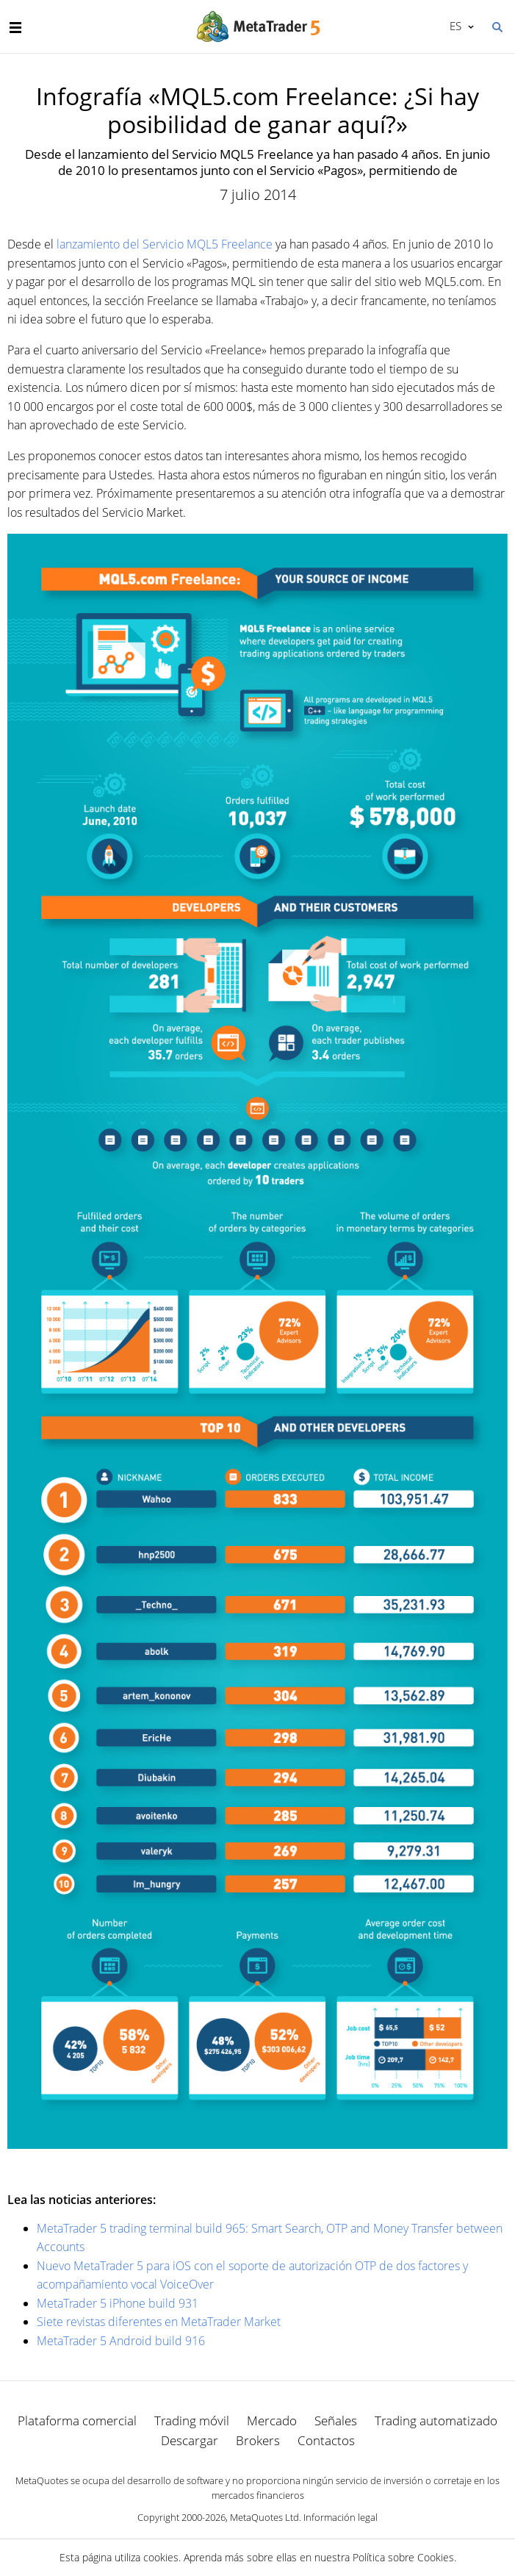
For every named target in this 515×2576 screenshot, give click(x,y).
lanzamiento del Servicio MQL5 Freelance (165, 244)
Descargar (189, 2440)
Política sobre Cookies (403, 2557)
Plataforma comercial (77, 2420)
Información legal (340, 2517)
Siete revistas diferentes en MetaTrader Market (159, 2322)
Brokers (258, 2440)
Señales (335, 2420)
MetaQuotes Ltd (264, 2517)
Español (454, 25)
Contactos (326, 2440)
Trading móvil (191, 2420)
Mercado (272, 2420)
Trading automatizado (436, 2420)
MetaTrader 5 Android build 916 (121, 2341)
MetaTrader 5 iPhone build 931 (117, 2303)
